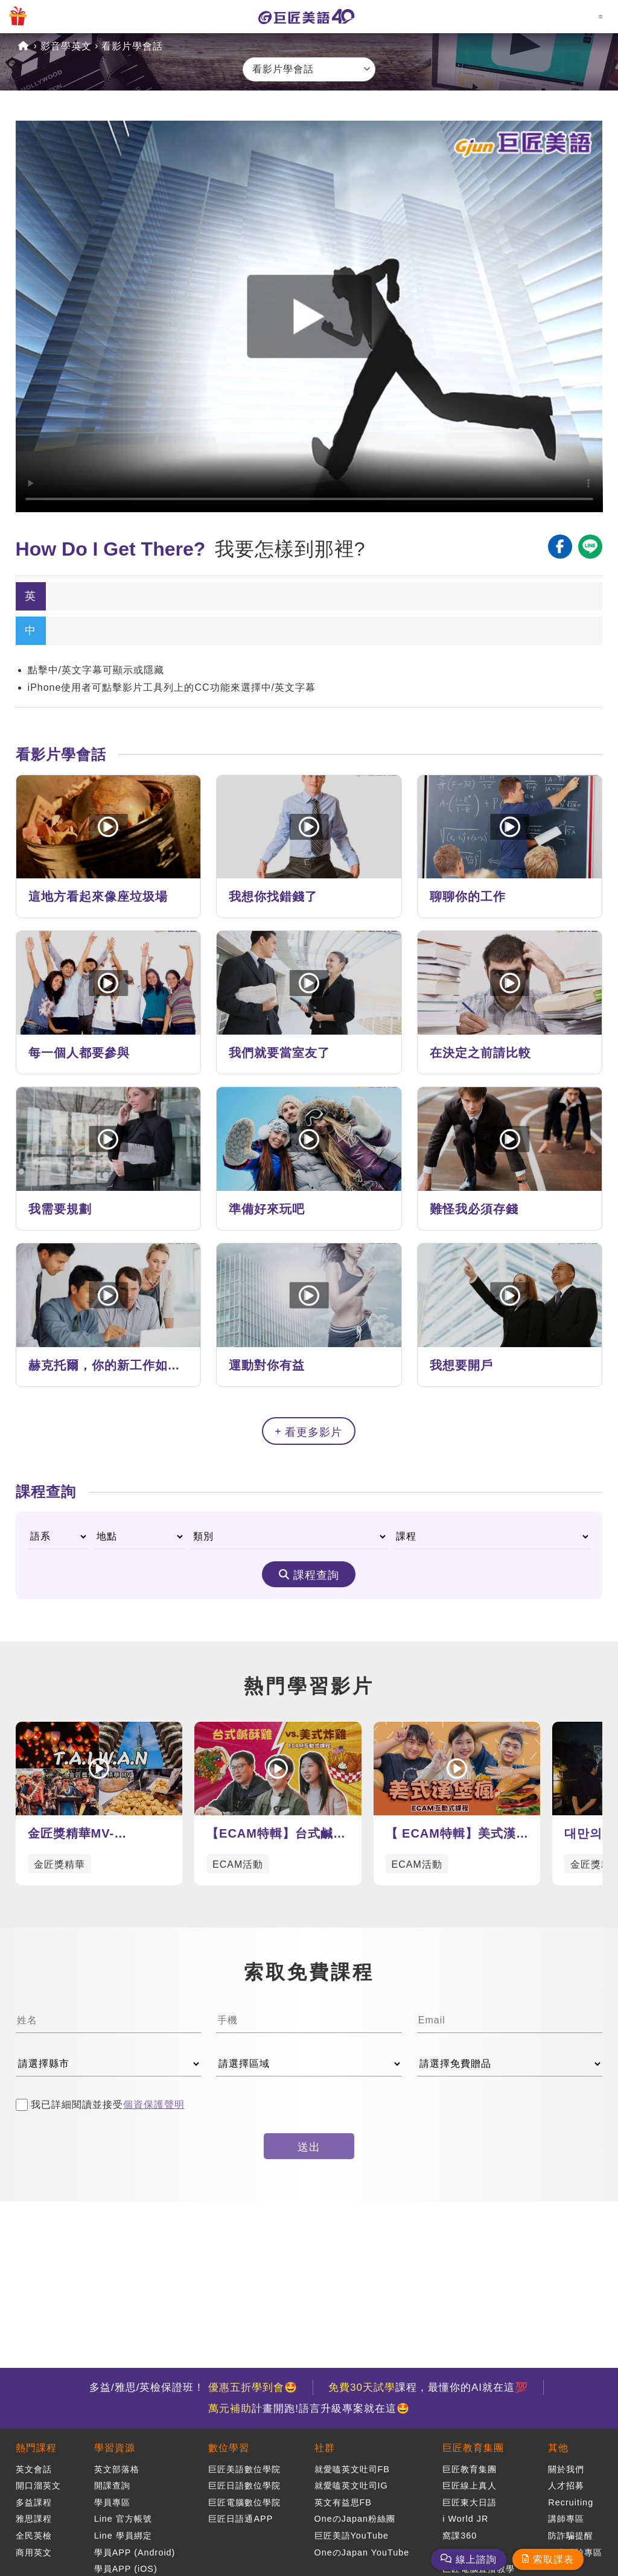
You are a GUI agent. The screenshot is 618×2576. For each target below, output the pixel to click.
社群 (324, 2448)
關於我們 (566, 2469)
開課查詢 (112, 2485)
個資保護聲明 (154, 2104)
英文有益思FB (343, 2502)
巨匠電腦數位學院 (244, 2502)
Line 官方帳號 (123, 2519)
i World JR (465, 2519)
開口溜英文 (38, 2485)
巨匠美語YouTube (351, 2535)
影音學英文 (66, 46)
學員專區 (112, 2502)
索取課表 (553, 2559)
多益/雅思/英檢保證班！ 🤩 (193, 2387)
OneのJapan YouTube (362, 2552)
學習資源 (114, 2448)
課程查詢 (316, 1575)
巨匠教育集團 (473, 2448)
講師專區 (566, 2519)
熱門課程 (36, 2448)
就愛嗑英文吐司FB (352, 2469)
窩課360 (459, 2535)
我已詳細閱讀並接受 (100, 2105)
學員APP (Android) (135, 2552)
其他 (558, 2448)
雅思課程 (34, 2519)
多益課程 (34, 2502)
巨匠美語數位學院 (244, 2469)
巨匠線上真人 (469, 2485)
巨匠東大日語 (469, 2502)
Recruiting (570, 2502)
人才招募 (566, 2485)
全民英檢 (34, 2535)
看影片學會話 (132, 46)
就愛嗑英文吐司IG (351, 2485)
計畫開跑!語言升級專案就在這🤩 (309, 2408)
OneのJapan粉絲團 (354, 2519)
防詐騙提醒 (570, 2535)
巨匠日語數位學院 (244, 2485)
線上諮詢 (476, 2559)
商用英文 (34, 2552)
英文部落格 (116, 2469)
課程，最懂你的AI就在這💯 (428, 2387)
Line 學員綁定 (123, 2535)
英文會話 (34, 2469)
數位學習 (228, 2448)
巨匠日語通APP (240, 2519)
